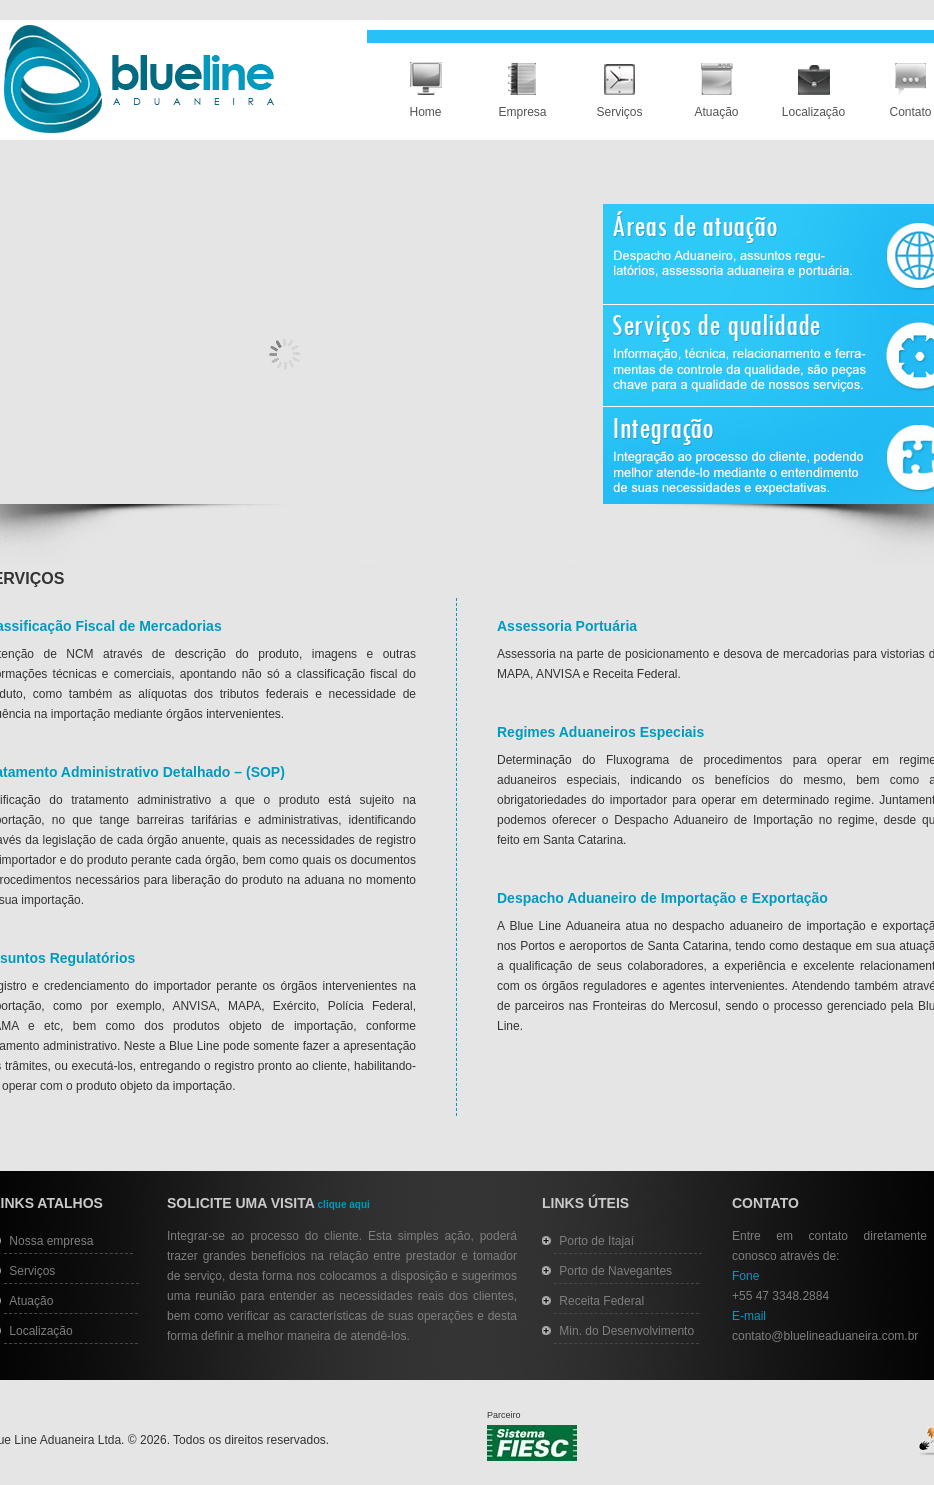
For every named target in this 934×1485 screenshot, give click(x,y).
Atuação (716, 112)
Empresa (522, 112)
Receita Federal (601, 1301)
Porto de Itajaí (596, 1241)
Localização (813, 112)
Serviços (619, 112)
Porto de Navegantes (615, 1271)
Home (425, 112)
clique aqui (342, 1204)
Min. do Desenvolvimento (626, 1331)
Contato (910, 112)
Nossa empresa (51, 1241)
